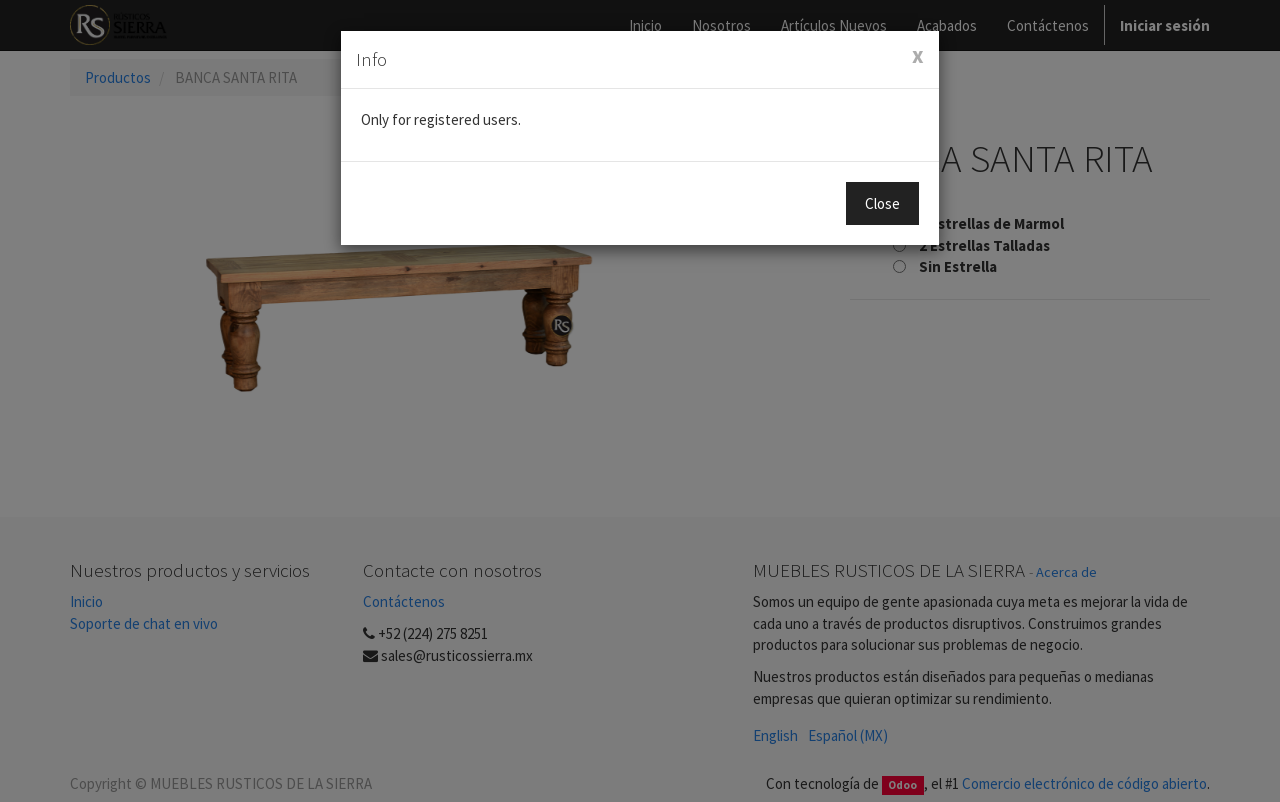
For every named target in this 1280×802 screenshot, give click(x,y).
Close (882, 203)
